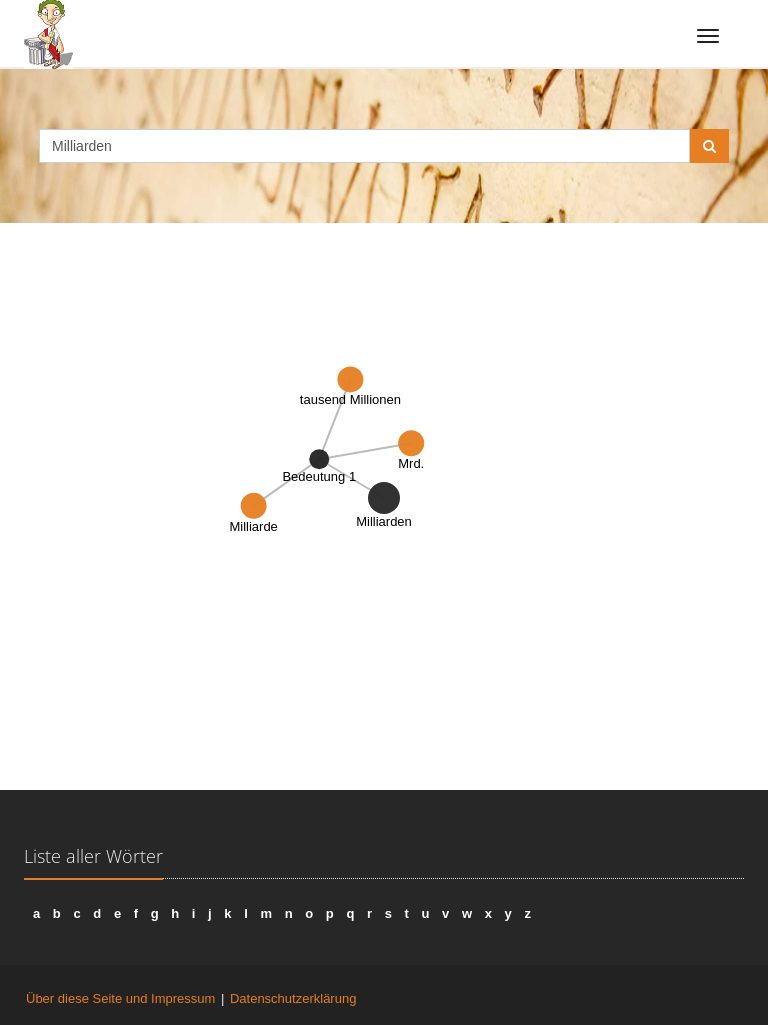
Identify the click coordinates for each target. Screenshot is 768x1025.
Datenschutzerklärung (293, 998)
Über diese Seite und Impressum (120, 998)
